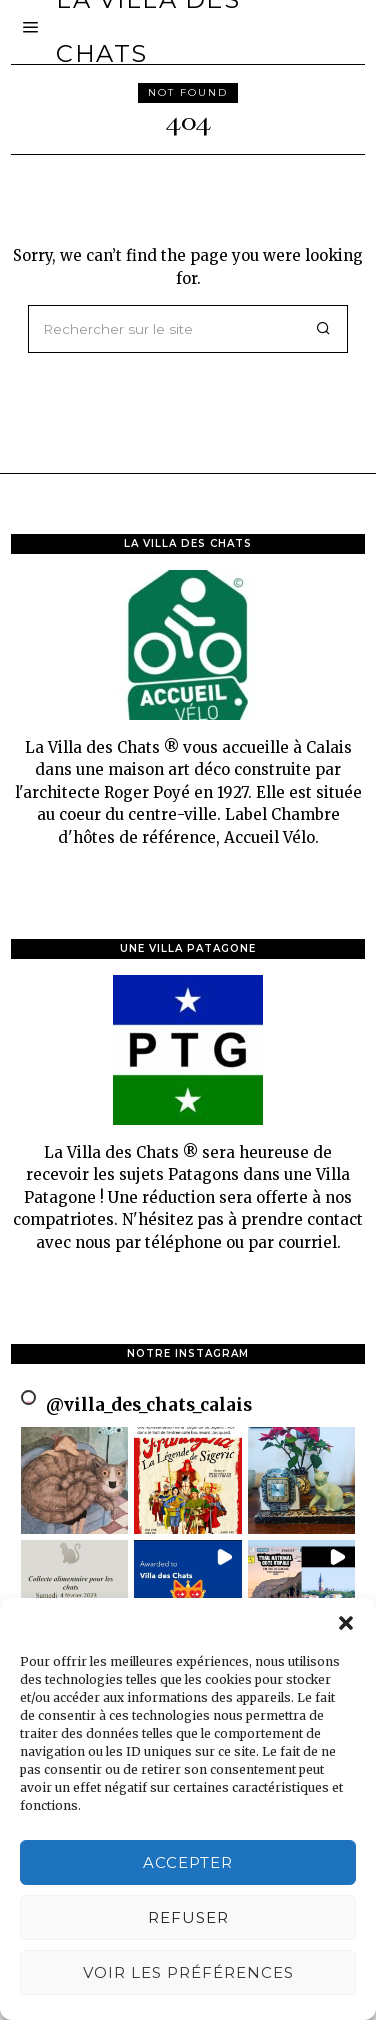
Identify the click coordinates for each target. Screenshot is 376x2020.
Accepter (188, 1862)
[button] (346, 1623)
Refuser (188, 1917)
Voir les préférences (188, 1972)
